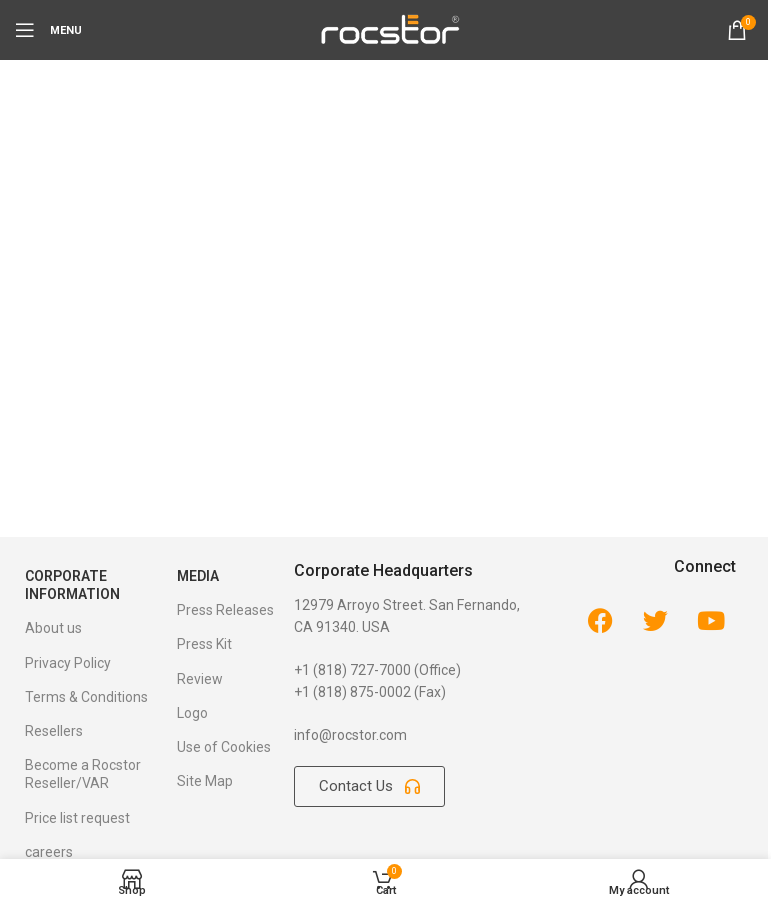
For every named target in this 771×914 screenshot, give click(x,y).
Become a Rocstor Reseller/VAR (83, 774)
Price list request (77, 818)
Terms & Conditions (86, 697)
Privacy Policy (68, 663)
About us (53, 628)
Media (198, 576)
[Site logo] (389, 29)
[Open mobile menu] (48, 30)
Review (200, 679)
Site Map (205, 781)
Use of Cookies (224, 747)
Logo (192, 713)
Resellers (54, 731)
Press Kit (204, 644)
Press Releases (225, 610)
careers (49, 852)
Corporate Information (72, 585)
